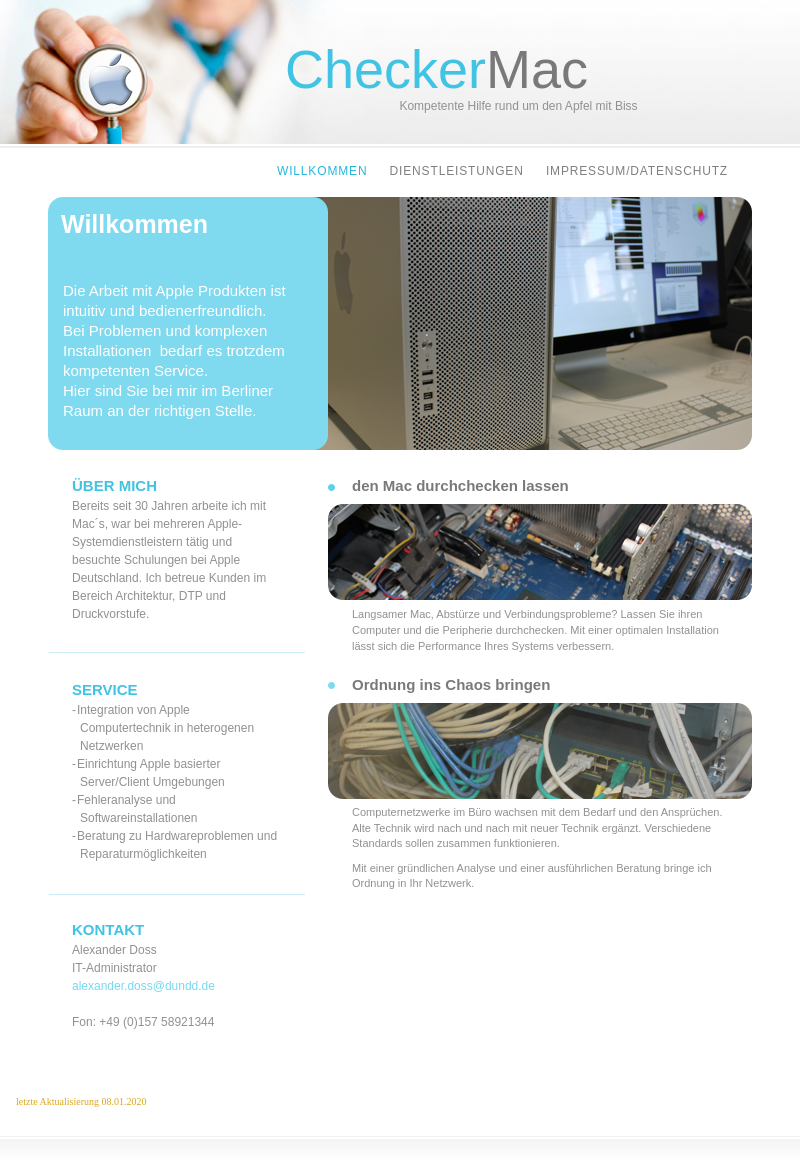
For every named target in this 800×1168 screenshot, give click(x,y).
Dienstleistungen (459, 171)
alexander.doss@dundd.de (143, 986)
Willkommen (324, 171)
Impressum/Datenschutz (637, 171)
